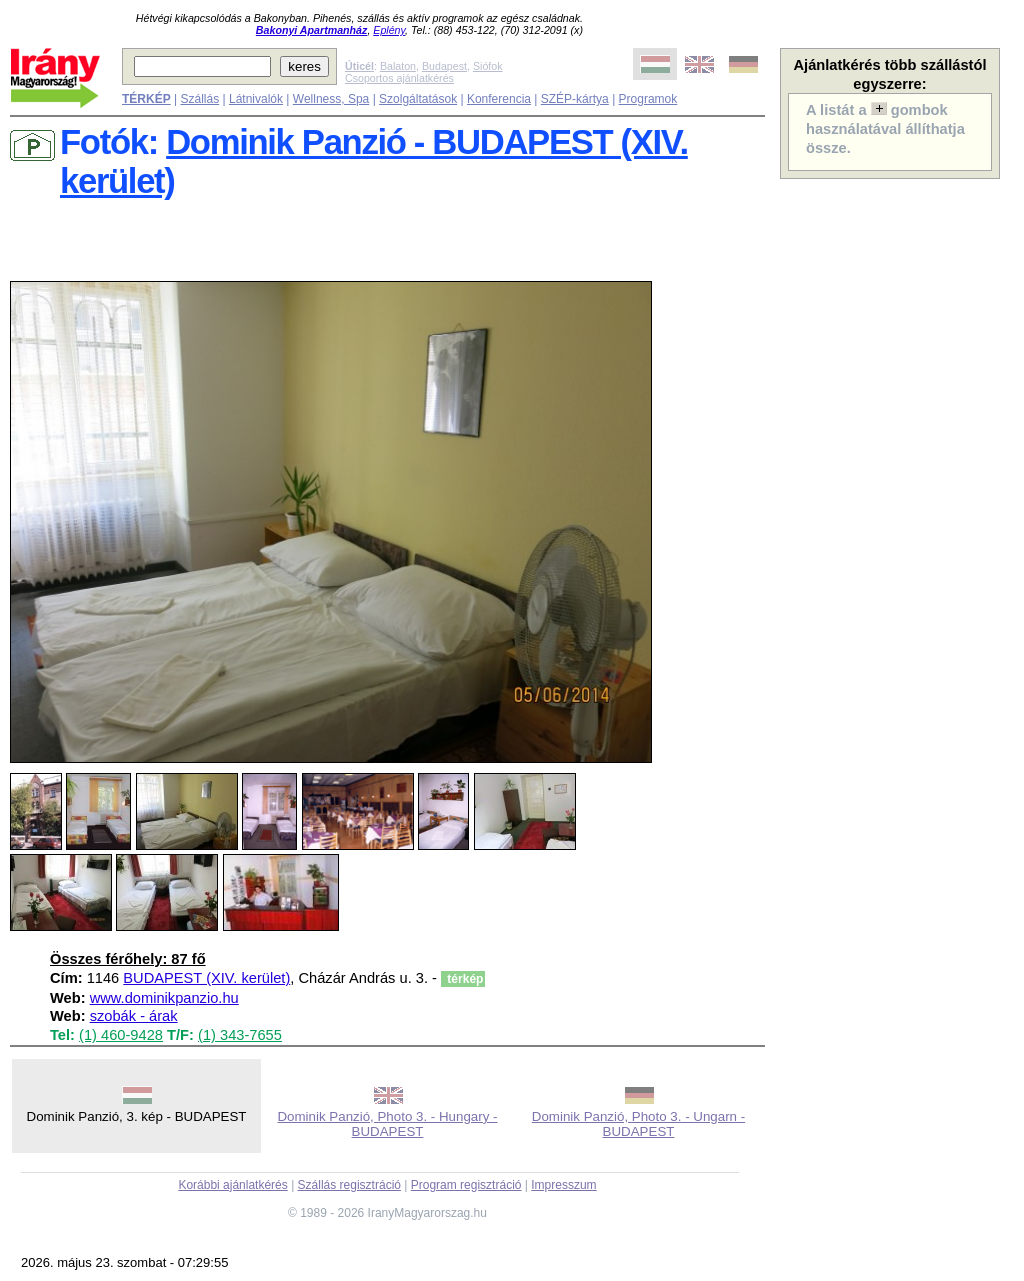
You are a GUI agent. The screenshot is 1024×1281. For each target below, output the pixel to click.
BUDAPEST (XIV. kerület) (206, 978)
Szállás (199, 99)
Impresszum (563, 1185)
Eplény (389, 30)
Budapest (444, 66)
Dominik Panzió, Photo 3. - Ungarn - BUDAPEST (638, 1124)
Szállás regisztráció (349, 1185)
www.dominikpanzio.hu (164, 998)
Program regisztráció (466, 1185)
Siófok (488, 66)
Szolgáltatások (418, 99)
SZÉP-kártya (575, 99)
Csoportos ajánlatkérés (399, 78)
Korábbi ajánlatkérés (232, 1185)
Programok (648, 99)
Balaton (398, 66)
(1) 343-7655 (240, 1035)
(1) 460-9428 (121, 1035)
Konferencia (499, 99)
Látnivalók (256, 99)
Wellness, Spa (331, 99)
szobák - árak (134, 1016)
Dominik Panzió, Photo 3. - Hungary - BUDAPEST (387, 1124)
